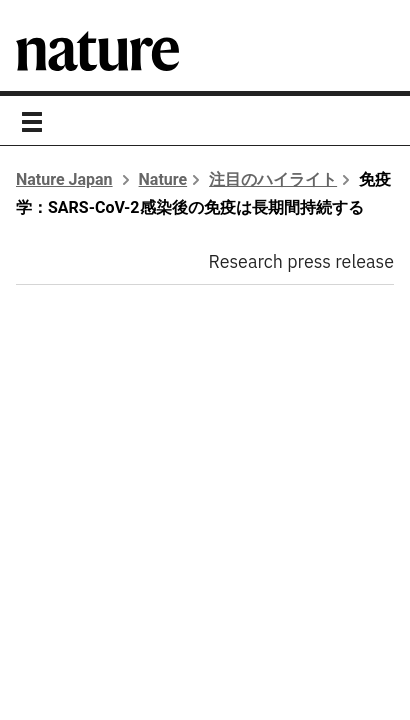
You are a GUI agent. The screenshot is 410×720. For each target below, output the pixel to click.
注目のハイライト (273, 179)
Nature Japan (64, 179)
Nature (163, 179)
